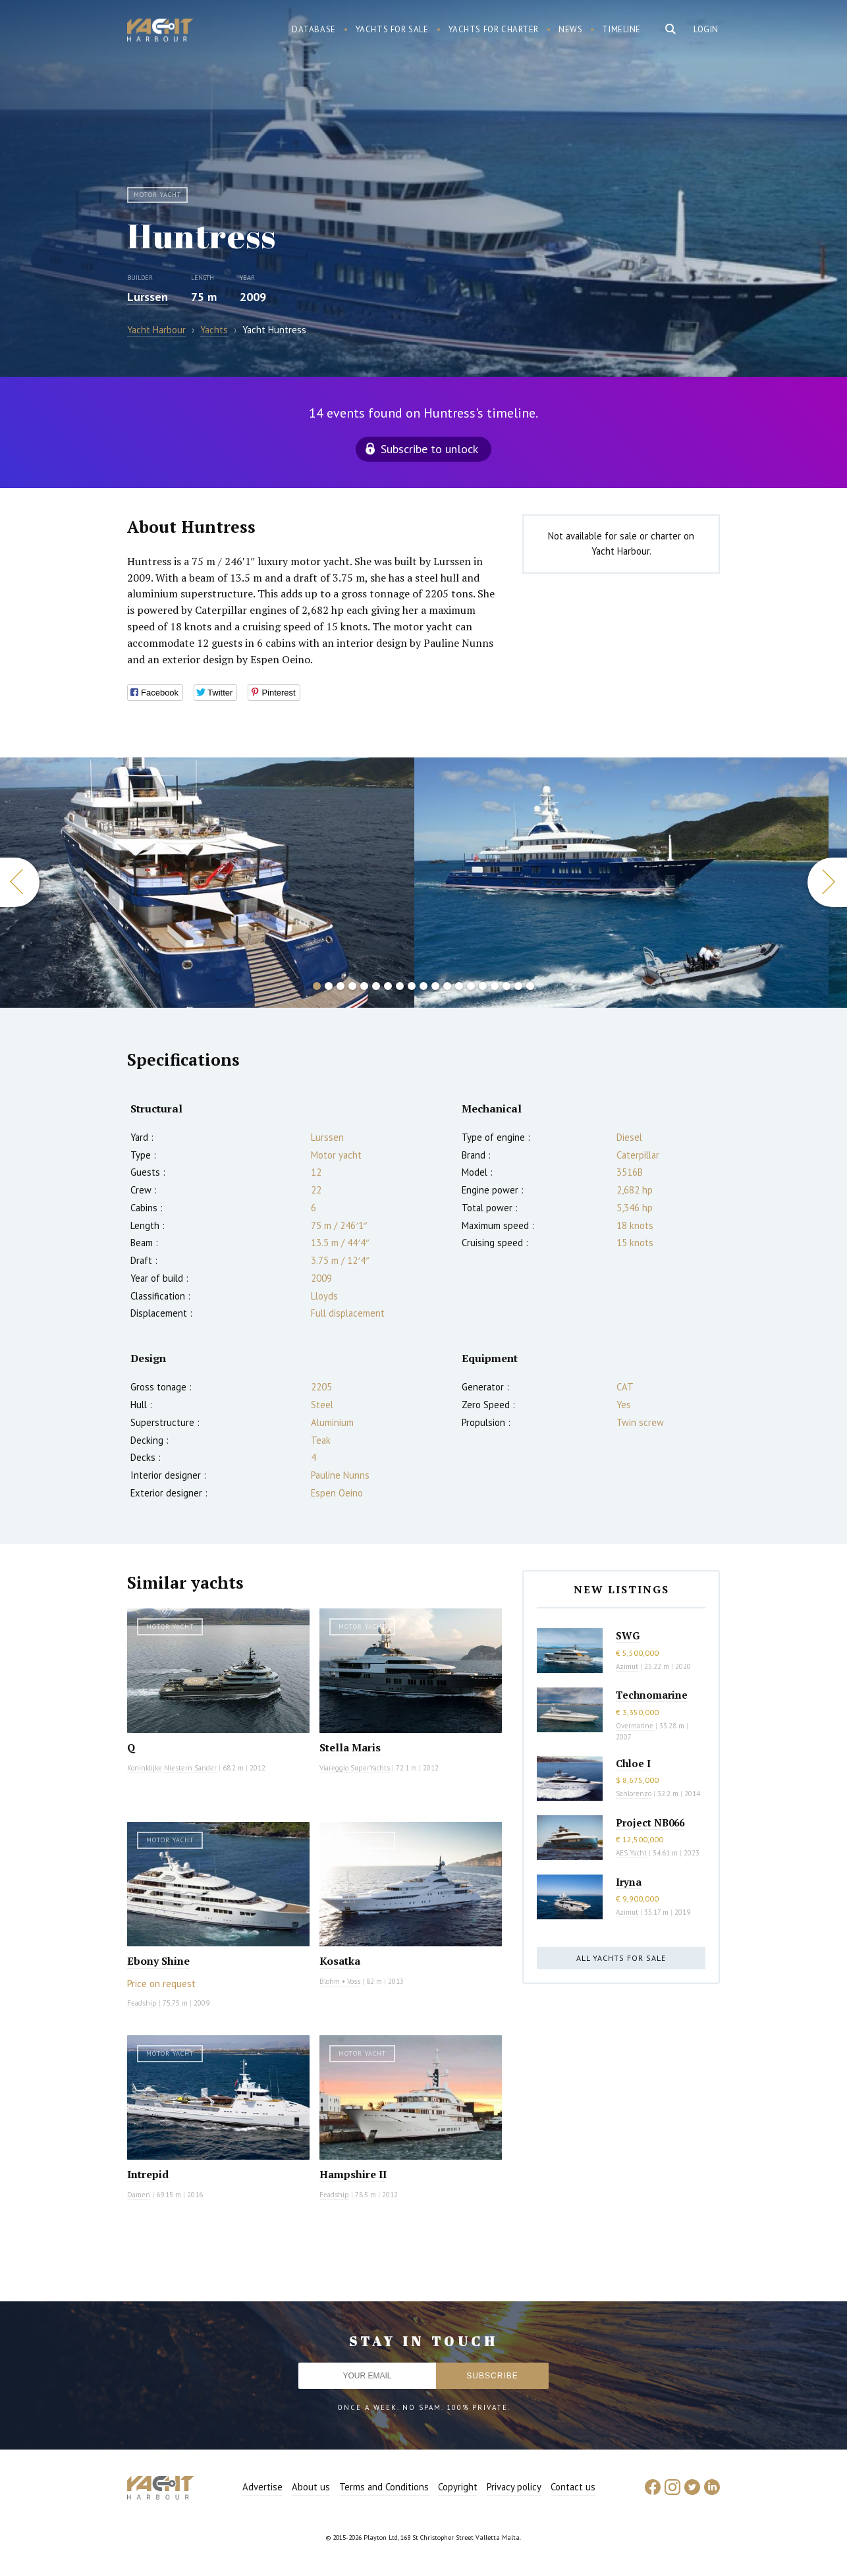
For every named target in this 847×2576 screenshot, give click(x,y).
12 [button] (447, 986)
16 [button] (495, 986)
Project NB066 (650, 1822)
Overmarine (635, 1725)
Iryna (629, 1881)
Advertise (262, 2486)
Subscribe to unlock (429, 448)
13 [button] (459, 986)
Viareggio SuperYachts (354, 1767)
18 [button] (518, 986)
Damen (138, 2194)
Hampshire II (353, 2174)
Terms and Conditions (384, 2486)
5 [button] (364, 986)
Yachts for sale (392, 29)
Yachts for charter (494, 29)
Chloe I (633, 1763)
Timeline (621, 29)
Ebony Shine (158, 1961)
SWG (628, 1635)
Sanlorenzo (633, 1793)
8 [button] (400, 986)
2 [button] (329, 986)
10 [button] (423, 986)
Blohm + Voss (339, 1981)
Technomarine (652, 1694)
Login (706, 29)
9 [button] (412, 986)
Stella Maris (350, 1747)
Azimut (627, 1666)
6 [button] (376, 986)
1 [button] (317, 986)
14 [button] (471, 986)
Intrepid (148, 2174)
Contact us (573, 2486)
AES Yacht (631, 1852)
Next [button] (827, 882)
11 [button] (435, 986)
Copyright (458, 2486)
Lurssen (147, 296)
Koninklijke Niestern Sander (172, 1767)
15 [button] (483, 986)
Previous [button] (20, 882)
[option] (621, 882)
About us (311, 2486)
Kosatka (339, 1961)
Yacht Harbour (160, 31)
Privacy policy (514, 2486)
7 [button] (388, 986)
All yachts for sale (621, 1958)
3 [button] (340, 986)
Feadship (142, 2003)
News (570, 29)
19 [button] (530, 986)
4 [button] (352, 986)
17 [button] (506, 986)
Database (314, 29)
